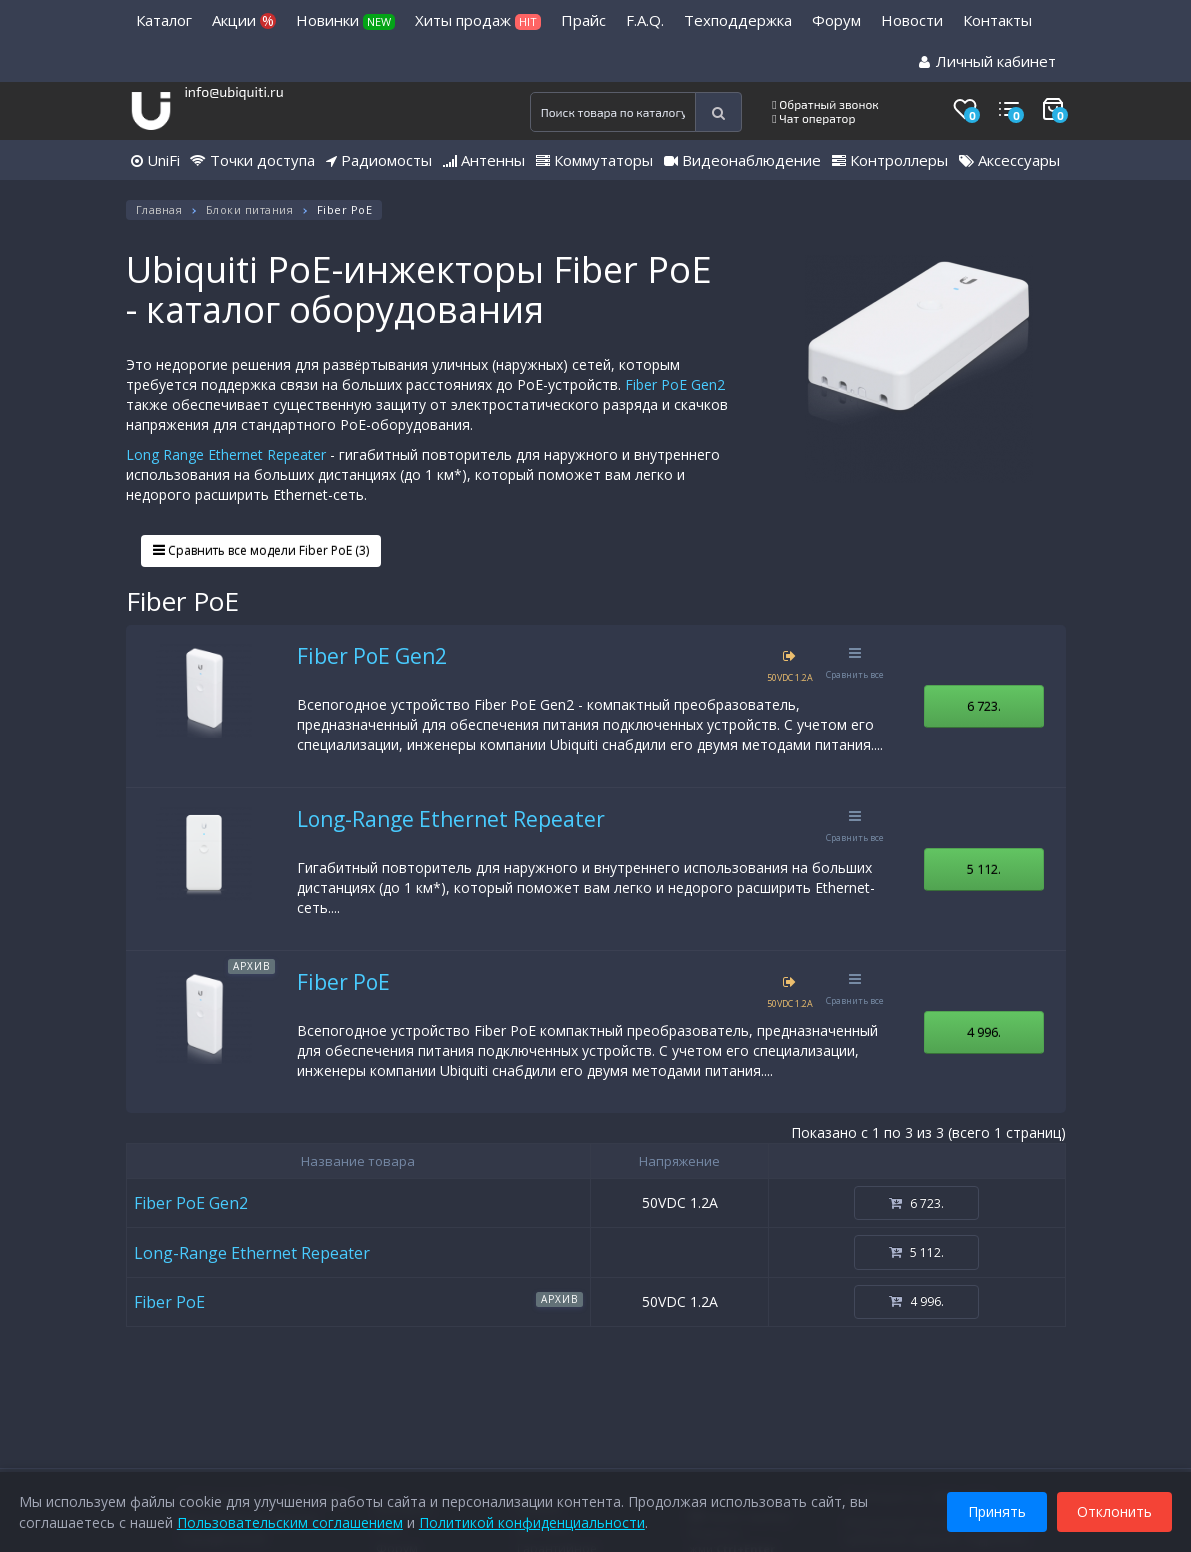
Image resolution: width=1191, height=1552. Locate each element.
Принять (996, 1510)
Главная (159, 209)
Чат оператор (813, 118)
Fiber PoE (343, 982)
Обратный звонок (825, 104)
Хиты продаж (478, 20)
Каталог (164, 20)
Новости (912, 20)
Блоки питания (250, 209)
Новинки (345, 20)
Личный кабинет (987, 61)
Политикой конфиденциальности (533, 1521)
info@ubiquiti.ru (233, 91)
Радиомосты (379, 160)
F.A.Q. (645, 20)
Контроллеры (890, 160)
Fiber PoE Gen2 (675, 384)
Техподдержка (738, 20)
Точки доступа (252, 160)
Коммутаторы (594, 160)
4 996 (984, 1032)
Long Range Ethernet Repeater (226, 454)
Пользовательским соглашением (291, 1521)
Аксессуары (1009, 160)
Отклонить (1113, 1510)
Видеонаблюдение (742, 160)
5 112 (984, 869)
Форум (836, 20)
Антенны (484, 160)
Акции (244, 20)
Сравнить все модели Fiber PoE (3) (261, 550)
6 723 (984, 706)
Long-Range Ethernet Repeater (451, 819)
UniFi (155, 160)
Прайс (583, 20)
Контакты (997, 20)
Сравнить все (855, 663)
